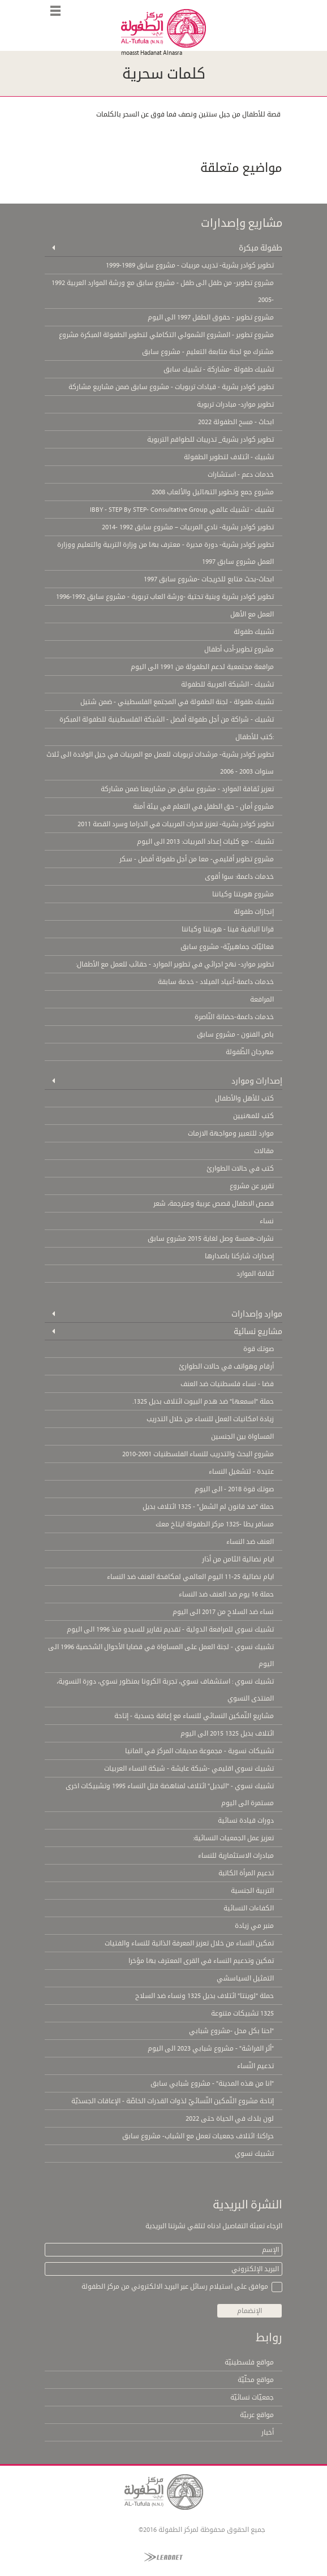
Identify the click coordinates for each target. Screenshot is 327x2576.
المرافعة (262, 999)
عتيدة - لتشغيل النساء (241, 1471)
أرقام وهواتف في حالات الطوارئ (226, 1366)
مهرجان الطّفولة (250, 1052)
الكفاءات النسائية (248, 1908)
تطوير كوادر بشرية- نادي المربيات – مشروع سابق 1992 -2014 (188, 527)
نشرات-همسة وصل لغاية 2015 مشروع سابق (211, 1238)
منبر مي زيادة (254, 1926)
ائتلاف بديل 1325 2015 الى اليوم (227, 1733)
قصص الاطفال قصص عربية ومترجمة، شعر (213, 1203)
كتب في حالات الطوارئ (240, 1168)
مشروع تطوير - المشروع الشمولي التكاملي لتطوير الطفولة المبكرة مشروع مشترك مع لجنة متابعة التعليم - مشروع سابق (166, 343)
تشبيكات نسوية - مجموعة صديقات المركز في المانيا (199, 1751)
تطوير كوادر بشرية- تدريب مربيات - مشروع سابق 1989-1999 (190, 265)
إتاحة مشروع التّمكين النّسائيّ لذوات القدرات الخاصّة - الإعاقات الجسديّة (172, 2101)
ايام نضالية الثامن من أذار (238, 1559)
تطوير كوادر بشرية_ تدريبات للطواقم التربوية (210, 439)
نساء (267, 1221)
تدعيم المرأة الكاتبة (246, 1873)
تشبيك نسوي (254, 2154)
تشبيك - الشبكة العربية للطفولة (227, 684)
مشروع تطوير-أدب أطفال (239, 649)
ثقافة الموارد (255, 1274)
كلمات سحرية (163, 73)
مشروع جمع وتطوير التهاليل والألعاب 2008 (213, 492)
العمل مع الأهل (252, 614)
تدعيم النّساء (255, 2066)
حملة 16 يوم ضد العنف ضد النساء (226, 1594)
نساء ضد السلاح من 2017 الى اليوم (223, 1612)
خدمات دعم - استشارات (241, 474)
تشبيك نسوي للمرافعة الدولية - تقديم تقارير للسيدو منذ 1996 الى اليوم (170, 1629)
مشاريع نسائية (258, 1331)
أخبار (267, 2432)
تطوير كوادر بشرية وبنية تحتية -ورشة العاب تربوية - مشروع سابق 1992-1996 (165, 597)
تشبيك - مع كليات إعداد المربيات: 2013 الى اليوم (205, 841)
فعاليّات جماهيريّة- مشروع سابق (227, 947)
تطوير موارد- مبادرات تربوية (235, 404)
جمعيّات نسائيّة (252, 2397)
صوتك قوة (258, 1349)
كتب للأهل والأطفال (244, 1098)
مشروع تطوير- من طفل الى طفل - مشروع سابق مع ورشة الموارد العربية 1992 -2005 (162, 291)
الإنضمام (249, 2311)
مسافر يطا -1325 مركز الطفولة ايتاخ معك (215, 1524)
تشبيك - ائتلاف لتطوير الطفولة (229, 457)
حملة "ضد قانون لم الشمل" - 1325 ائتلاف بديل (208, 1507)
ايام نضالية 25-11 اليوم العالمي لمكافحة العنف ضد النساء (190, 1577)
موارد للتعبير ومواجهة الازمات (231, 1133)
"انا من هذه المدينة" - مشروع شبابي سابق (212, 2083)
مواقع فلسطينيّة (249, 2362)
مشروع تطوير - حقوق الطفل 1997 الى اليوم (211, 317)
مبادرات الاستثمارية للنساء (236, 1855)
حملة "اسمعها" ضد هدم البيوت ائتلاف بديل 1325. (203, 1401)
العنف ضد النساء (250, 1542)
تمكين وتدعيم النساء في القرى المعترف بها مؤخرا (201, 1961)
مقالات (264, 1151)
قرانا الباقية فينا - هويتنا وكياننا (228, 929)
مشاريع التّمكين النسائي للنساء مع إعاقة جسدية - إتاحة (194, 1716)
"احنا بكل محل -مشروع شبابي (231, 2031)
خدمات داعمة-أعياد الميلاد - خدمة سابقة (216, 982)
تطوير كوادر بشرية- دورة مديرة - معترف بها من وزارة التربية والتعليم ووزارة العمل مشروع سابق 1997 (165, 553)
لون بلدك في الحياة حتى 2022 (230, 2118)
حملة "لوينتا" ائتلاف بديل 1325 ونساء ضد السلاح (204, 1996)
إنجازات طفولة (254, 912)
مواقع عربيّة (257, 2415)
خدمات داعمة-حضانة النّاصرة (234, 1017)
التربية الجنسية (252, 1891)
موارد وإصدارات (256, 1314)
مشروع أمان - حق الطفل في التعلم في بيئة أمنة (203, 806)
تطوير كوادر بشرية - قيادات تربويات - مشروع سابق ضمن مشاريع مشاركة (171, 387)
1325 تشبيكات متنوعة (242, 2013)
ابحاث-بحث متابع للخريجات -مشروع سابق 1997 (209, 579)
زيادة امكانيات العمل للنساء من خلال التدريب (210, 1419)
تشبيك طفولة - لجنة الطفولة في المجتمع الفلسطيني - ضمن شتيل (177, 702)
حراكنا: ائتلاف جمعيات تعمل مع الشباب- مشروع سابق (198, 2136)
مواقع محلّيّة (256, 2380)
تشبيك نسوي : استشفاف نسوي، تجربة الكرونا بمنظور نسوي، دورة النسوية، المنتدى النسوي (165, 1689)
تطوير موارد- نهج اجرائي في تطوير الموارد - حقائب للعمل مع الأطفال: (175, 964)
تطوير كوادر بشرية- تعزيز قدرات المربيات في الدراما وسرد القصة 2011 (176, 824)
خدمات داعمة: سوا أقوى (239, 877)
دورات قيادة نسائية (246, 1820)
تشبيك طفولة (254, 632)
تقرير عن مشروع (252, 1186)
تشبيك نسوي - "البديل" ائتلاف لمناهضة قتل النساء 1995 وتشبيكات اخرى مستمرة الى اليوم (170, 1794)
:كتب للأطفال (254, 737)
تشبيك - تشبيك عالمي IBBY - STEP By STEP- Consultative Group (182, 510)
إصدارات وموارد (256, 1081)
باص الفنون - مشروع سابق (235, 1034)
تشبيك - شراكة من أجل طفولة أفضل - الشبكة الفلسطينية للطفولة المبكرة (166, 719)
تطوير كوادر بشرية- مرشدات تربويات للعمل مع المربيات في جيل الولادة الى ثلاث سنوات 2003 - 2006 (160, 762)
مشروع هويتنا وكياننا (243, 894)
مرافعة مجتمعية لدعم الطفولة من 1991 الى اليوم (202, 667)
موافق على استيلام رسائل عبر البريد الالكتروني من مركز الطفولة (174, 2286)
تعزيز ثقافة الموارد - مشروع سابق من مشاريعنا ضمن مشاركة (187, 789)
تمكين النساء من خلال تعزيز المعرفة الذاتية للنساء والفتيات (189, 1943)
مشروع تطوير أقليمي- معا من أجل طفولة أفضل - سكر (196, 859)
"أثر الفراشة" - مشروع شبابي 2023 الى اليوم (211, 2048)
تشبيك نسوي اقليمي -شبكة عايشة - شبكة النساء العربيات (189, 1768)
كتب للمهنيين (253, 1116)
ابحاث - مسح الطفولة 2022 (236, 422)
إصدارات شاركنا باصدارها (239, 1256)
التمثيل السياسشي (245, 1978)
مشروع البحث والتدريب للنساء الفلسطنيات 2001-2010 (198, 1454)
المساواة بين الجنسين (242, 1436)
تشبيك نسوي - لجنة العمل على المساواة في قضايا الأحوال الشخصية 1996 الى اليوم (161, 1655)
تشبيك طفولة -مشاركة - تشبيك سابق (219, 369)
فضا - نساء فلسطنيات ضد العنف (227, 1384)
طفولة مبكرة (260, 248)
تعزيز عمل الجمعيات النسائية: (233, 1838)
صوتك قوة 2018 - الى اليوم (234, 1489)
